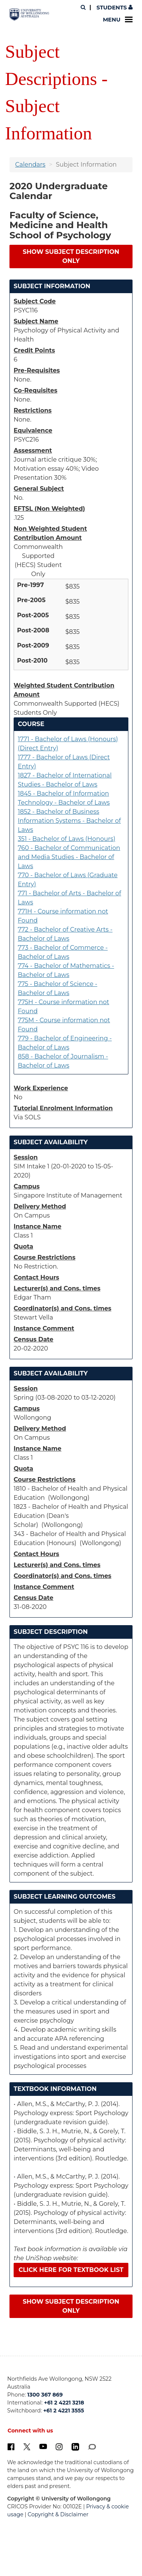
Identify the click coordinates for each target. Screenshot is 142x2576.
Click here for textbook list (71, 2269)
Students (114, 7)
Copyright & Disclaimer (58, 2514)
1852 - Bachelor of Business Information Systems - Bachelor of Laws (69, 820)
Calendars (30, 164)
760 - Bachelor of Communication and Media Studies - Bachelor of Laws (69, 857)
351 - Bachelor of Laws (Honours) (66, 838)
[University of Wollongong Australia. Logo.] (29, 14)
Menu (118, 19)
